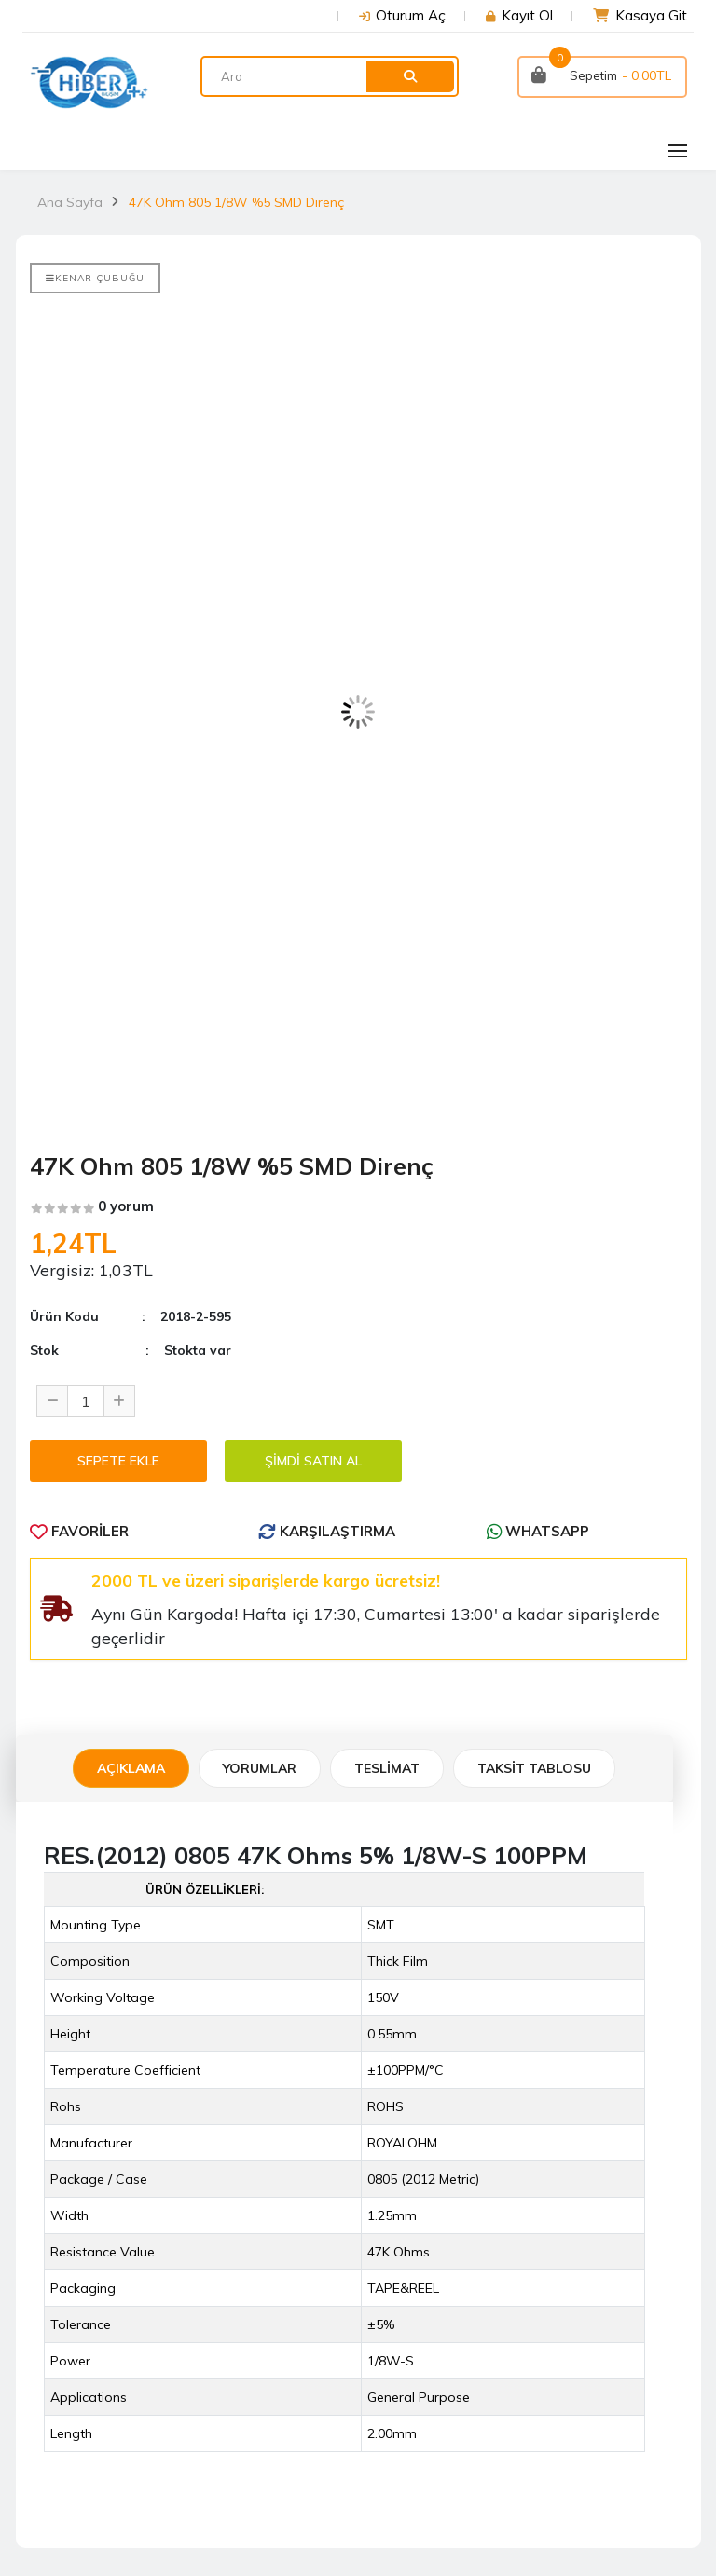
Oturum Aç (411, 15)
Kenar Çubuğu (95, 278)
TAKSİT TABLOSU (534, 1768)
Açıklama (131, 1768)
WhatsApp (538, 1531)
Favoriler (79, 1531)
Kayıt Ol (527, 15)
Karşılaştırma (326, 1531)
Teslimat (387, 1768)
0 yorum (126, 1206)
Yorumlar (259, 1768)
